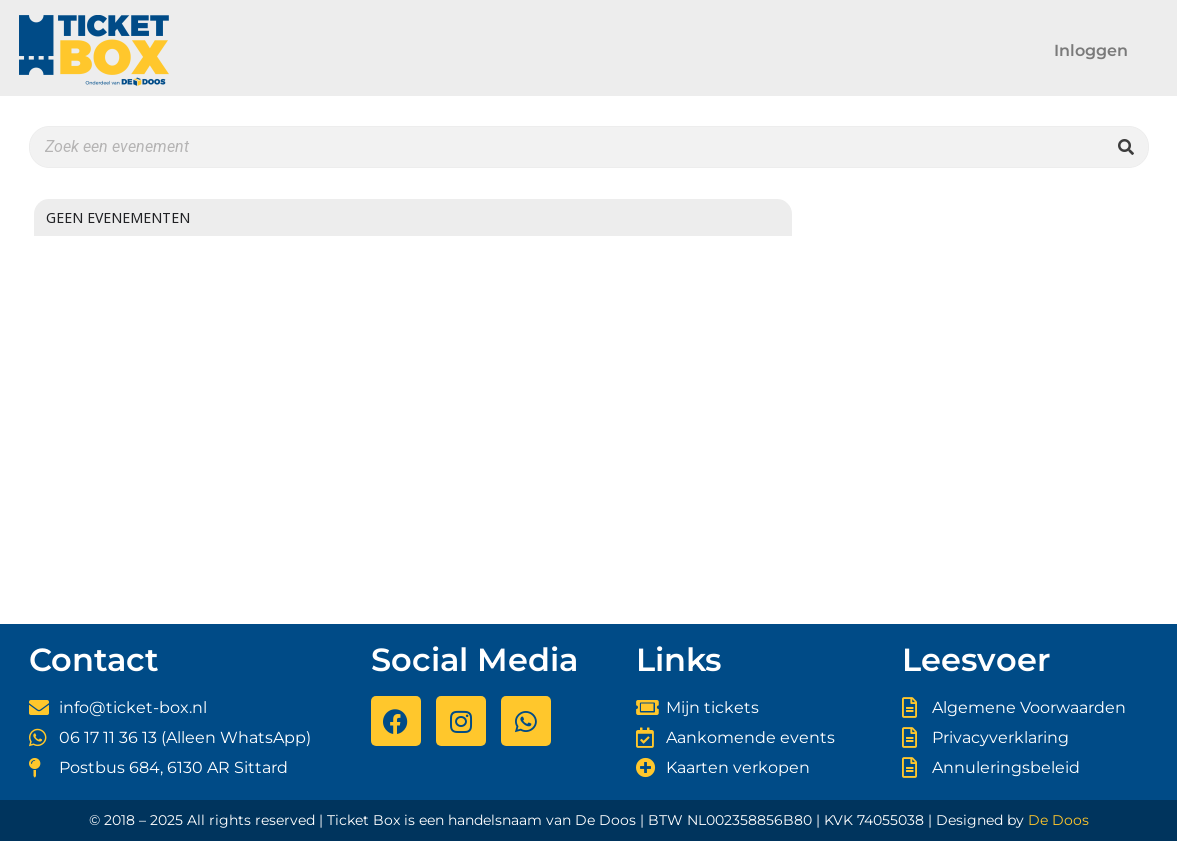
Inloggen (1091, 50)
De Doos (1058, 820)
